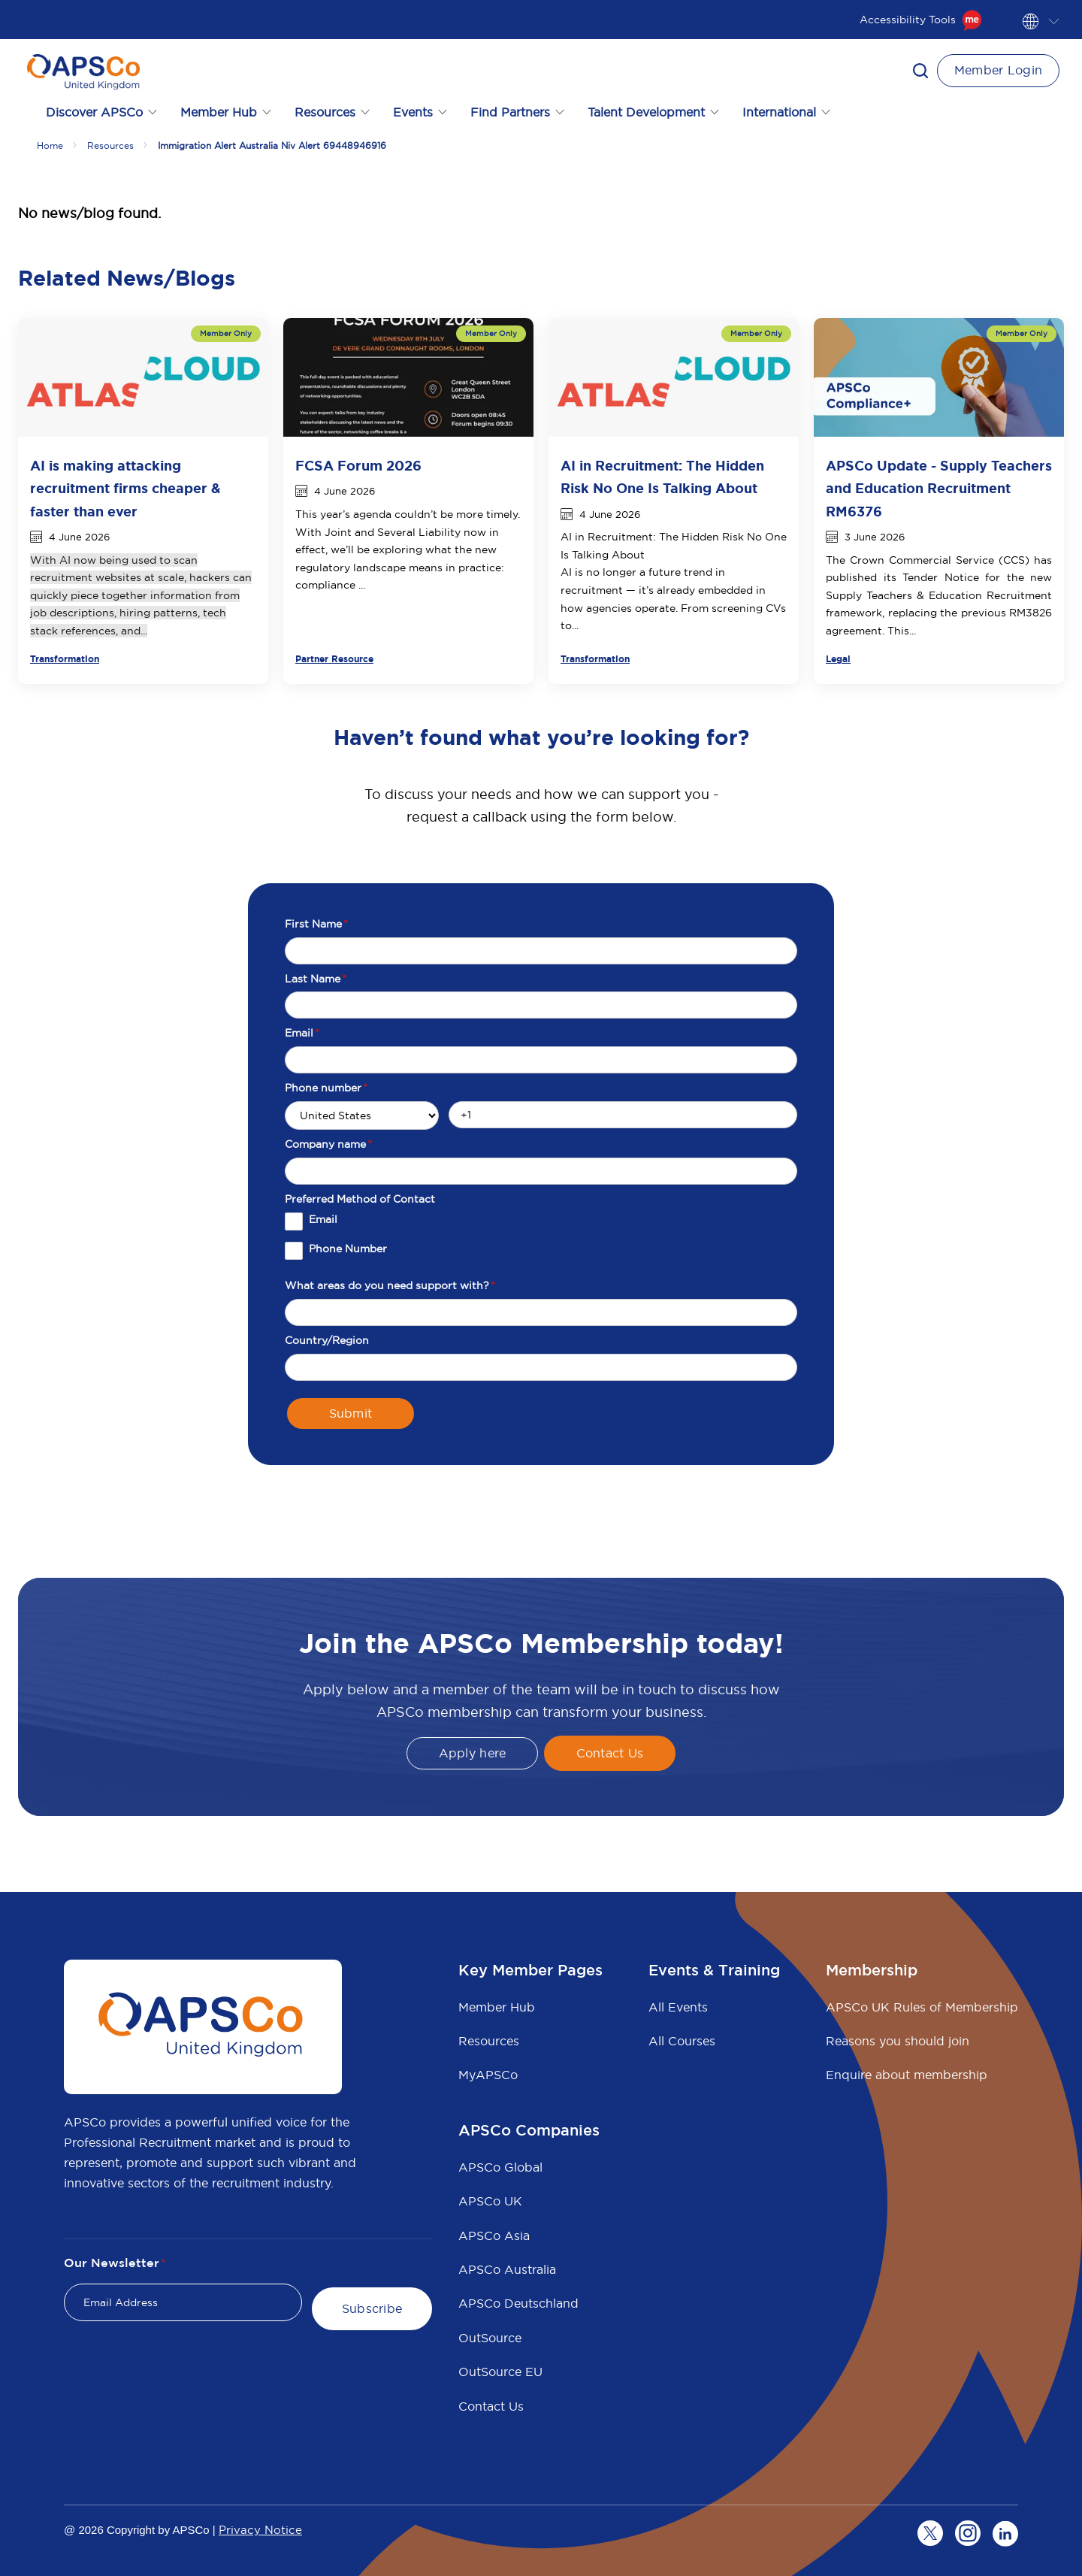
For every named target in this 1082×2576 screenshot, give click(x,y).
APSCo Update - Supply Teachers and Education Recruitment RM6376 (939, 488)
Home (50, 145)
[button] (920, 70)
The (838, 560)
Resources (110, 145)
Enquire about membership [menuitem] (906, 2074)
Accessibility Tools (921, 19)
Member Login (998, 69)
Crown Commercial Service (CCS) (939, 560)
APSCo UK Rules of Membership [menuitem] (922, 2006)
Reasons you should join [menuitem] (897, 2040)
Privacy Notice (260, 2530)
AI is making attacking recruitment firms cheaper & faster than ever (125, 488)
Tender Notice (940, 577)
